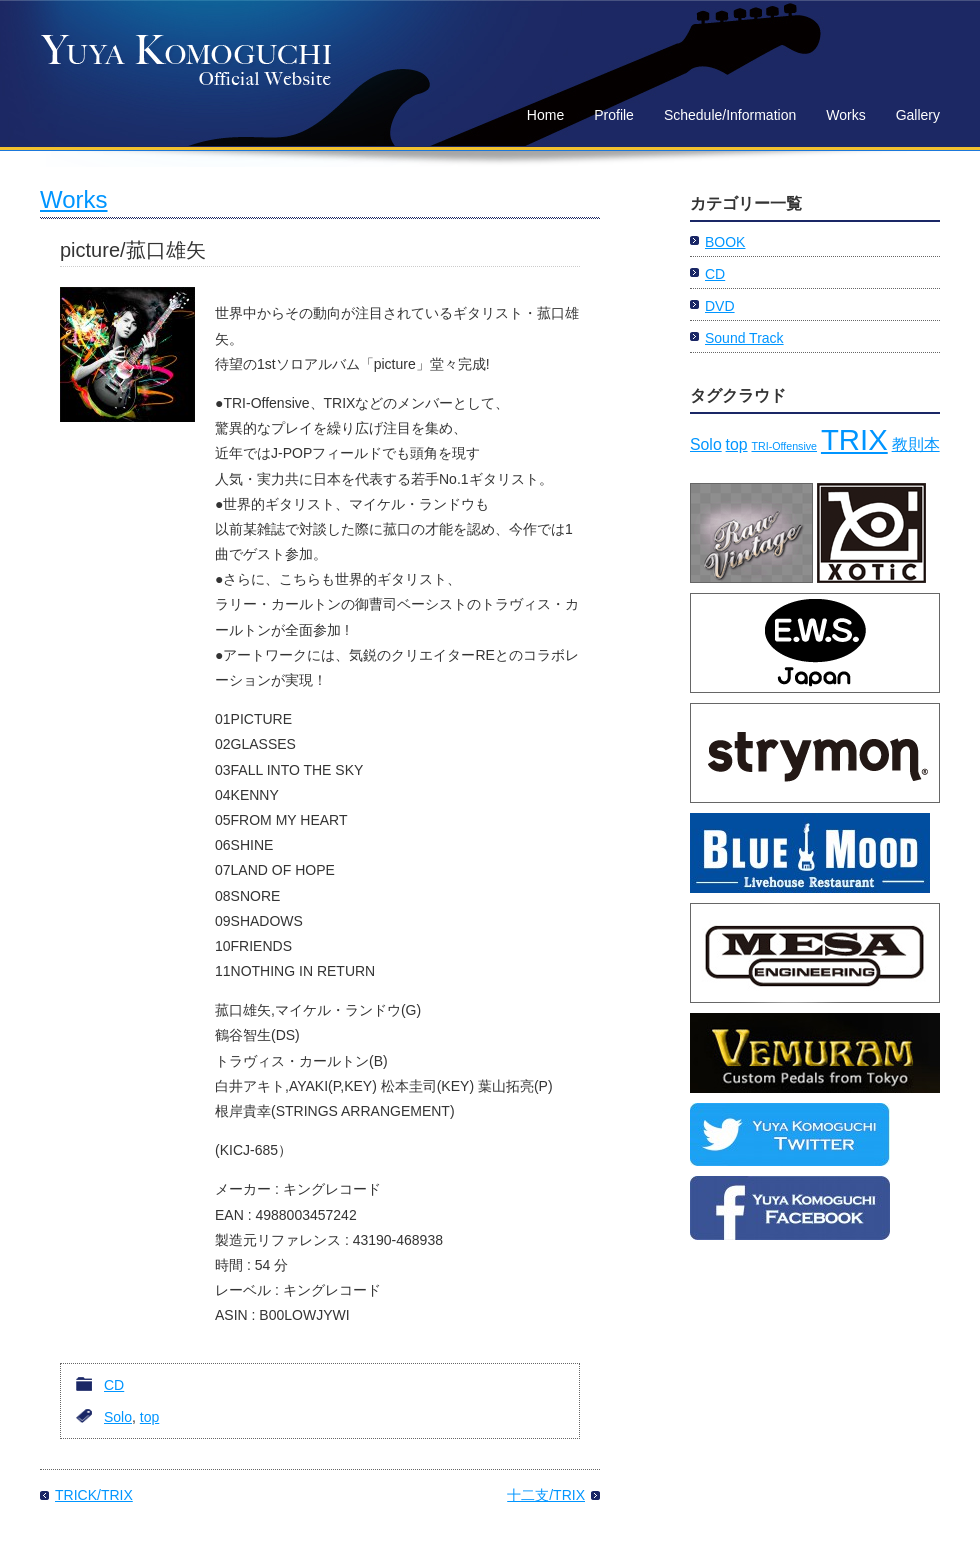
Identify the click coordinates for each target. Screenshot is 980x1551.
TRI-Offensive (784, 446)
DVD (720, 306)
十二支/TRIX (546, 1495)
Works (845, 115)
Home (545, 115)
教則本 (916, 444)
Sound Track (744, 338)
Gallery (918, 115)
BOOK (725, 242)
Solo (118, 1417)
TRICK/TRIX (94, 1495)
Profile (614, 115)
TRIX (854, 439)
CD (114, 1385)
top (149, 1417)
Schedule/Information (730, 115)
